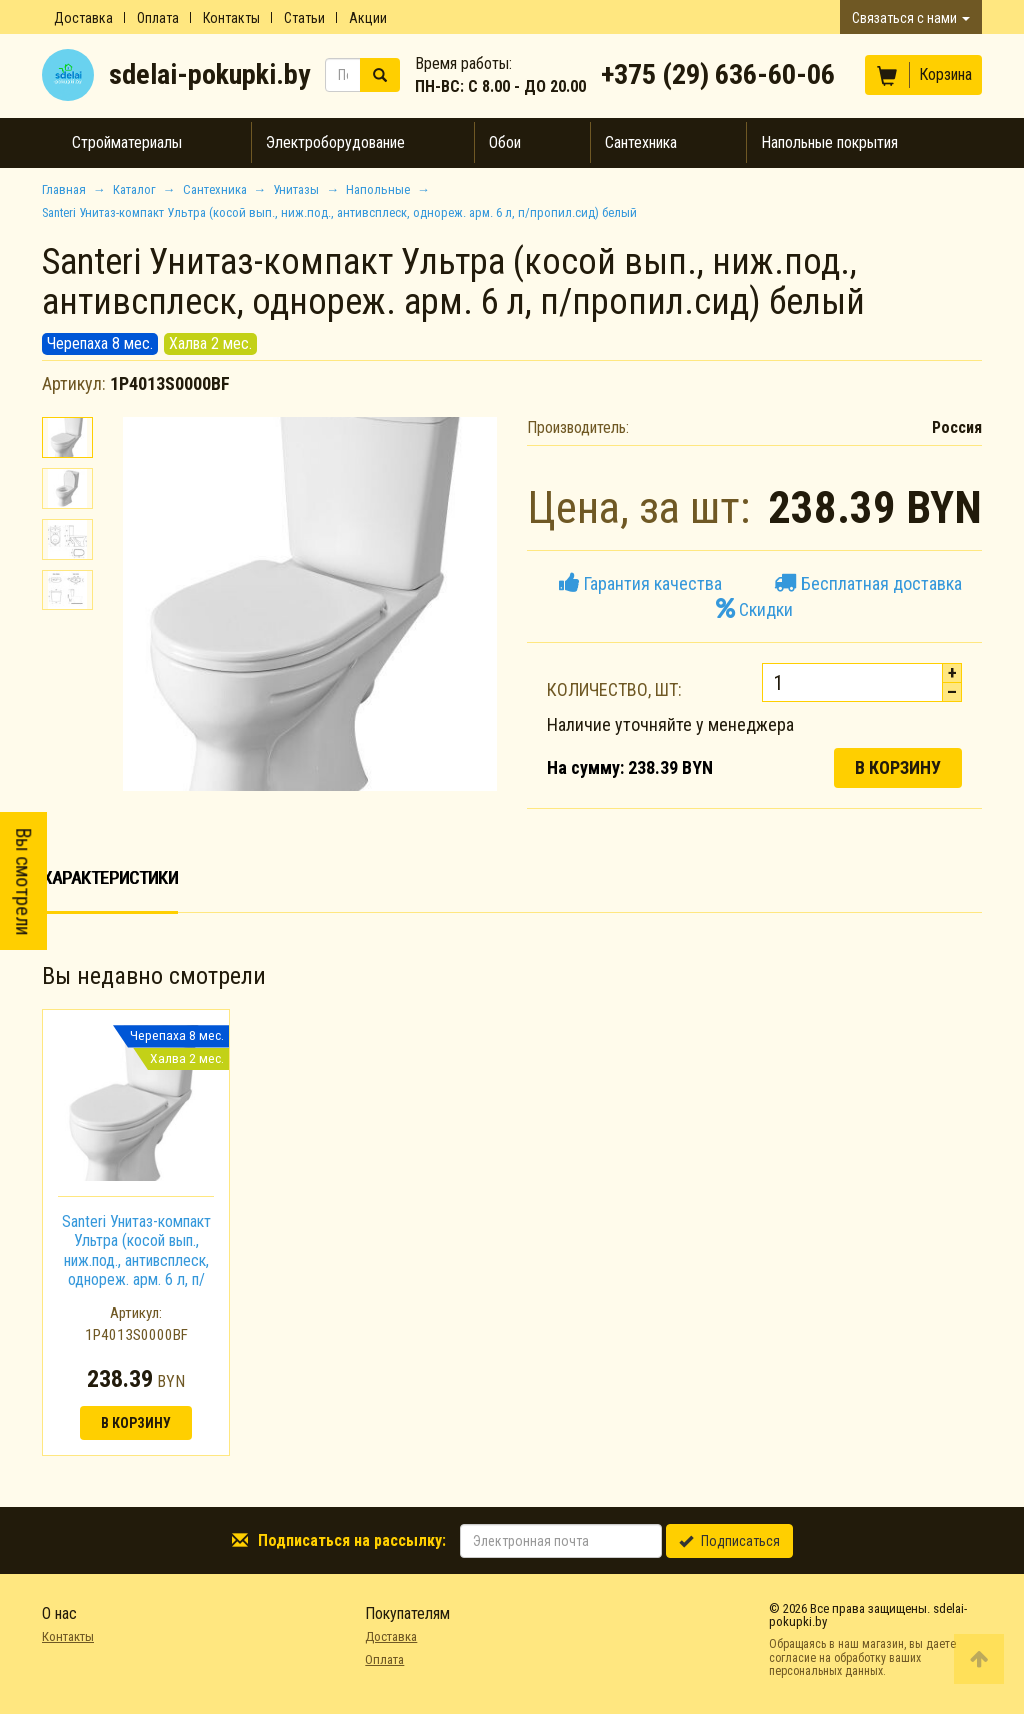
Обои (505, 142)
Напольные (378, 189)
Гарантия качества (640, 583)
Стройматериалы (127, 142)
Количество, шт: (614, 689)
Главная (64, 189)
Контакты (231, 18)
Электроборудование (335, 142)
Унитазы (296, 189)
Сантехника (641, 142)
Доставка (83, 18)
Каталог (134, 189)
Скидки (754, 609)
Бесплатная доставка (868, 583)
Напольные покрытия (829, 142)
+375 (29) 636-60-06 (718, 74)
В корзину (898, 767)
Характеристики (110, 877)
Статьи (304, 18)
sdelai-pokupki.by (209, 74)
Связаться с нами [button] (911, 18)
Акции (368, 18)
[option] (136, 1232)
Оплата (158, 18)
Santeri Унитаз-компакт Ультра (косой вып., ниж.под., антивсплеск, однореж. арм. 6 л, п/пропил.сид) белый (136, 1260)
